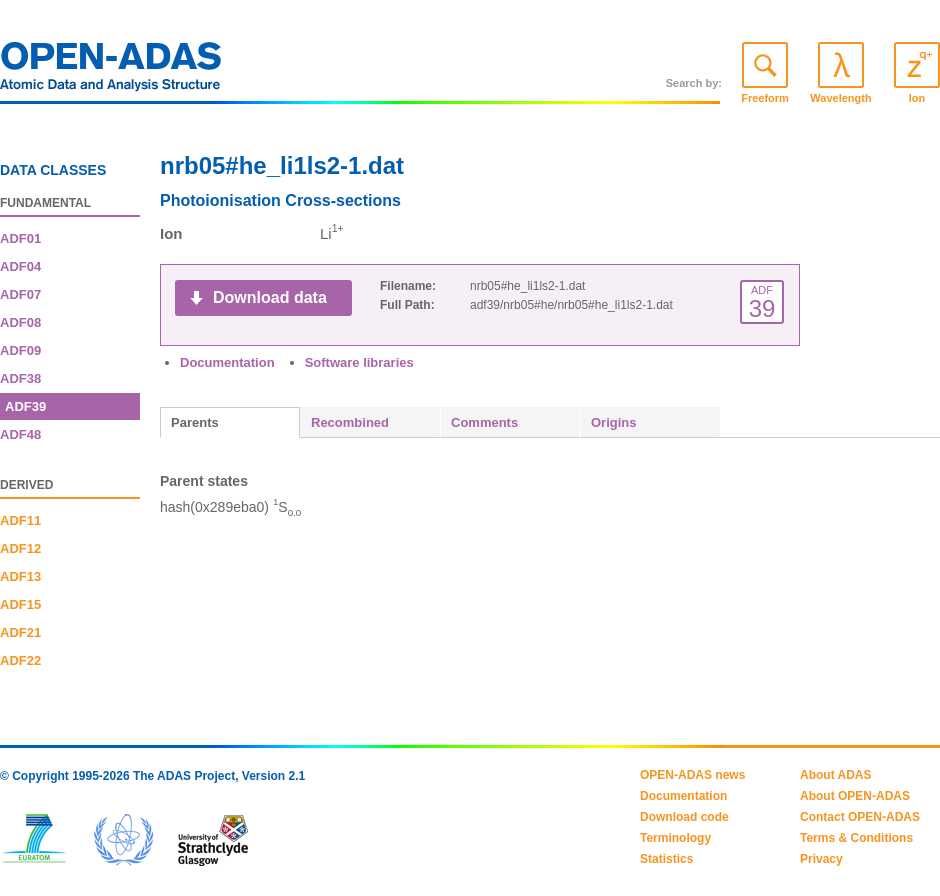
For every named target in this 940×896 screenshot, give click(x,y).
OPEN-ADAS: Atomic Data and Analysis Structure (111, 72)
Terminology (675, 838)
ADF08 (20, 322)
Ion (917, 98)
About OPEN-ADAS (855, 796)
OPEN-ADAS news (692, 775)
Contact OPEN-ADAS (860, 817)
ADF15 (20, 604)
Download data (270, 297)
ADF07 (20, 294)
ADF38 (20, 378)
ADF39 (25, 406)
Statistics (666, 859)
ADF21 (20, 632)
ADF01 (20, 238)
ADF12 (20, 548)
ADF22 (20, 660)
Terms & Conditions (856, 838)
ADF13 (20, 576)
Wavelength (840, 98)
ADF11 (20, 520)
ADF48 (20, 434)
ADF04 (20, 266)
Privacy (821, 859)
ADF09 (20, 350)
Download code (684, 817)
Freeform (765, 98)
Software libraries (359, 362)
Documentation (227, 362)
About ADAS (836, 775)
